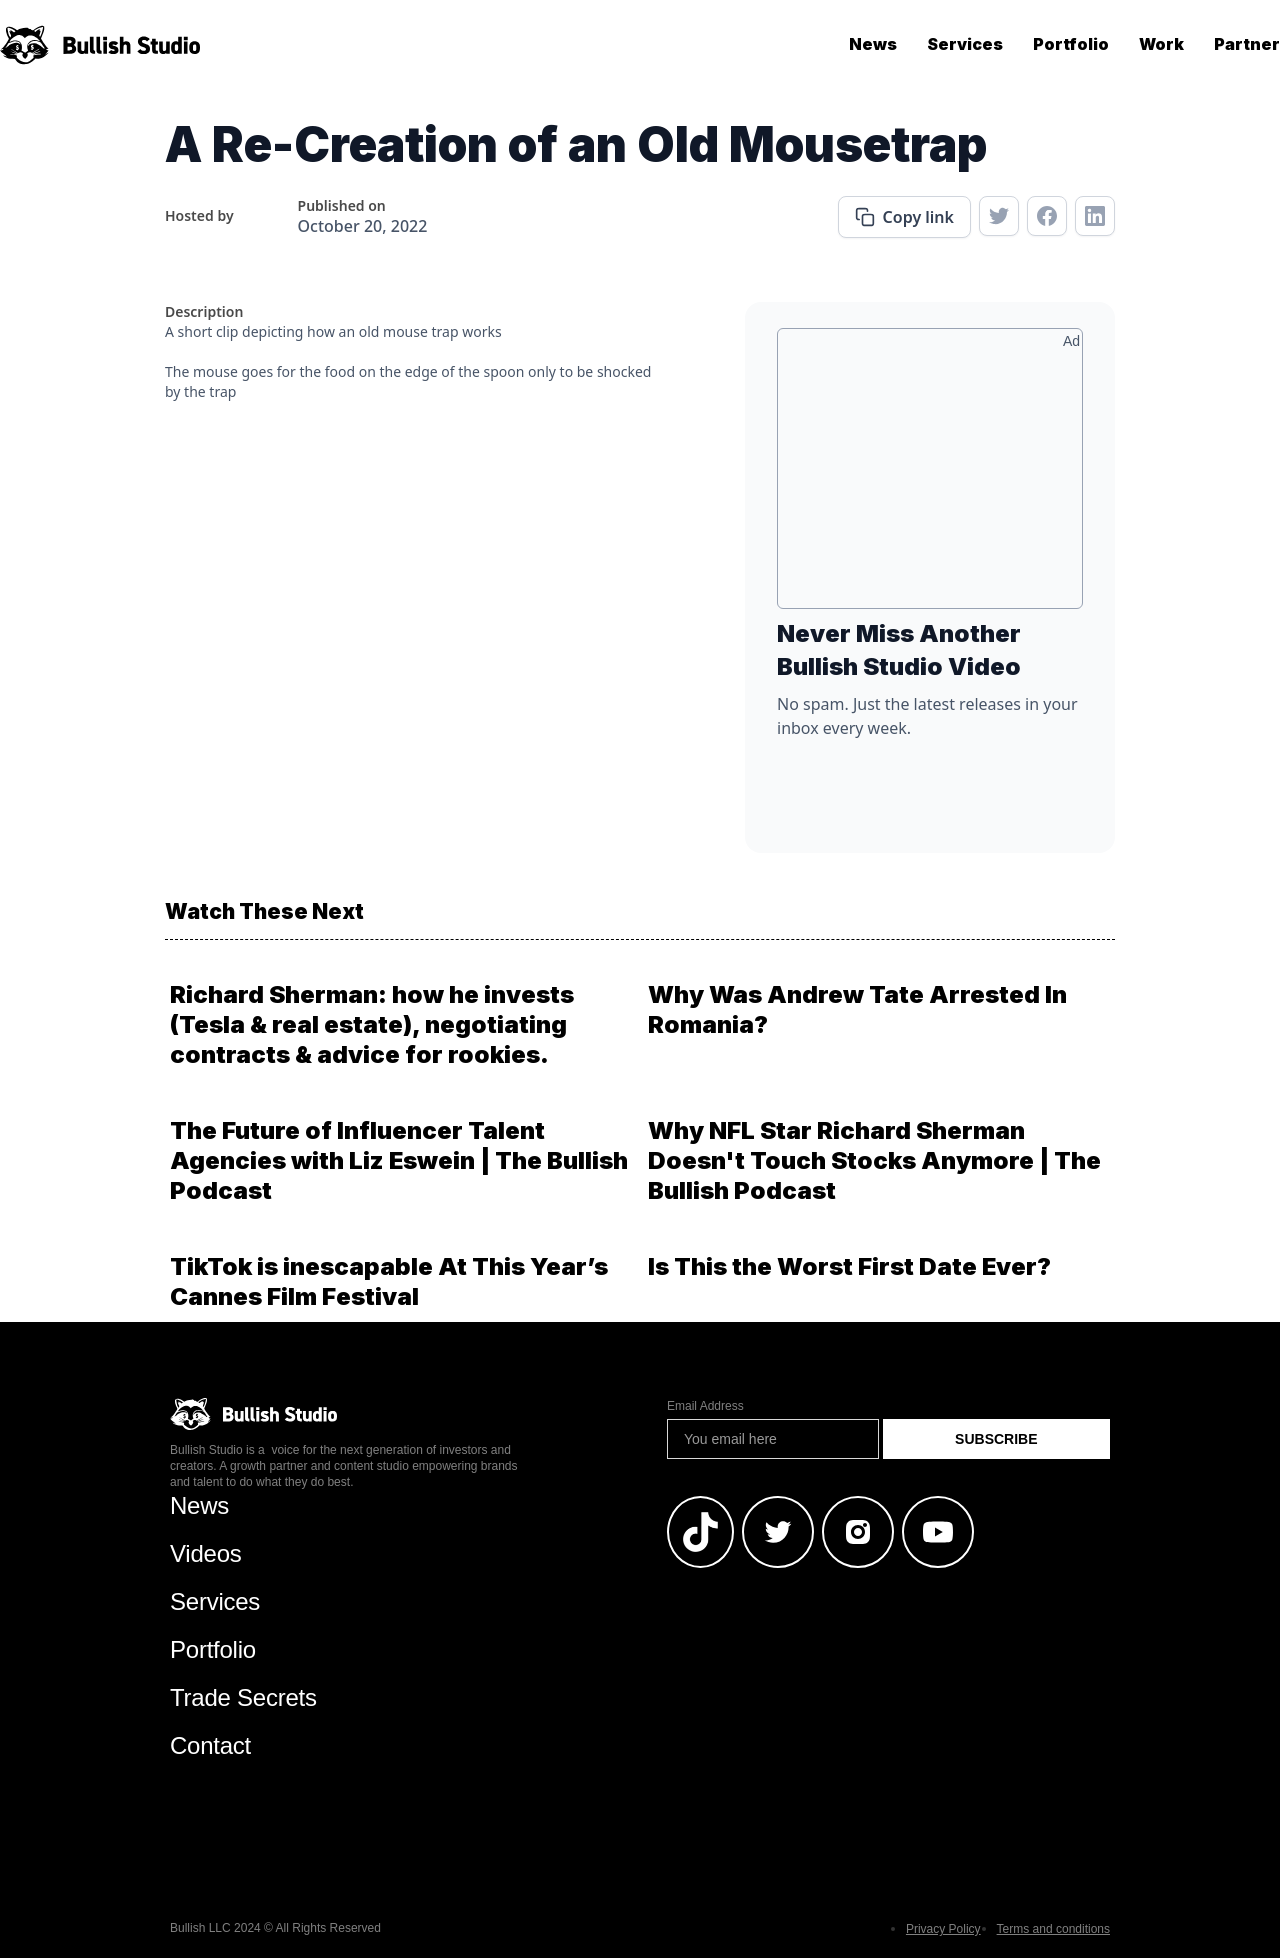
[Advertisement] (930, 476)
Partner (1247, 44)
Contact (210, 1745)
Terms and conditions (1053, 1929)
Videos (206, 1553)
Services (965, 44)
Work (1161, 44)
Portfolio (1071, 44)
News (873, 44)
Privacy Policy (943, 1929)
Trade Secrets (243, 1697)
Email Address (705, 1406)
